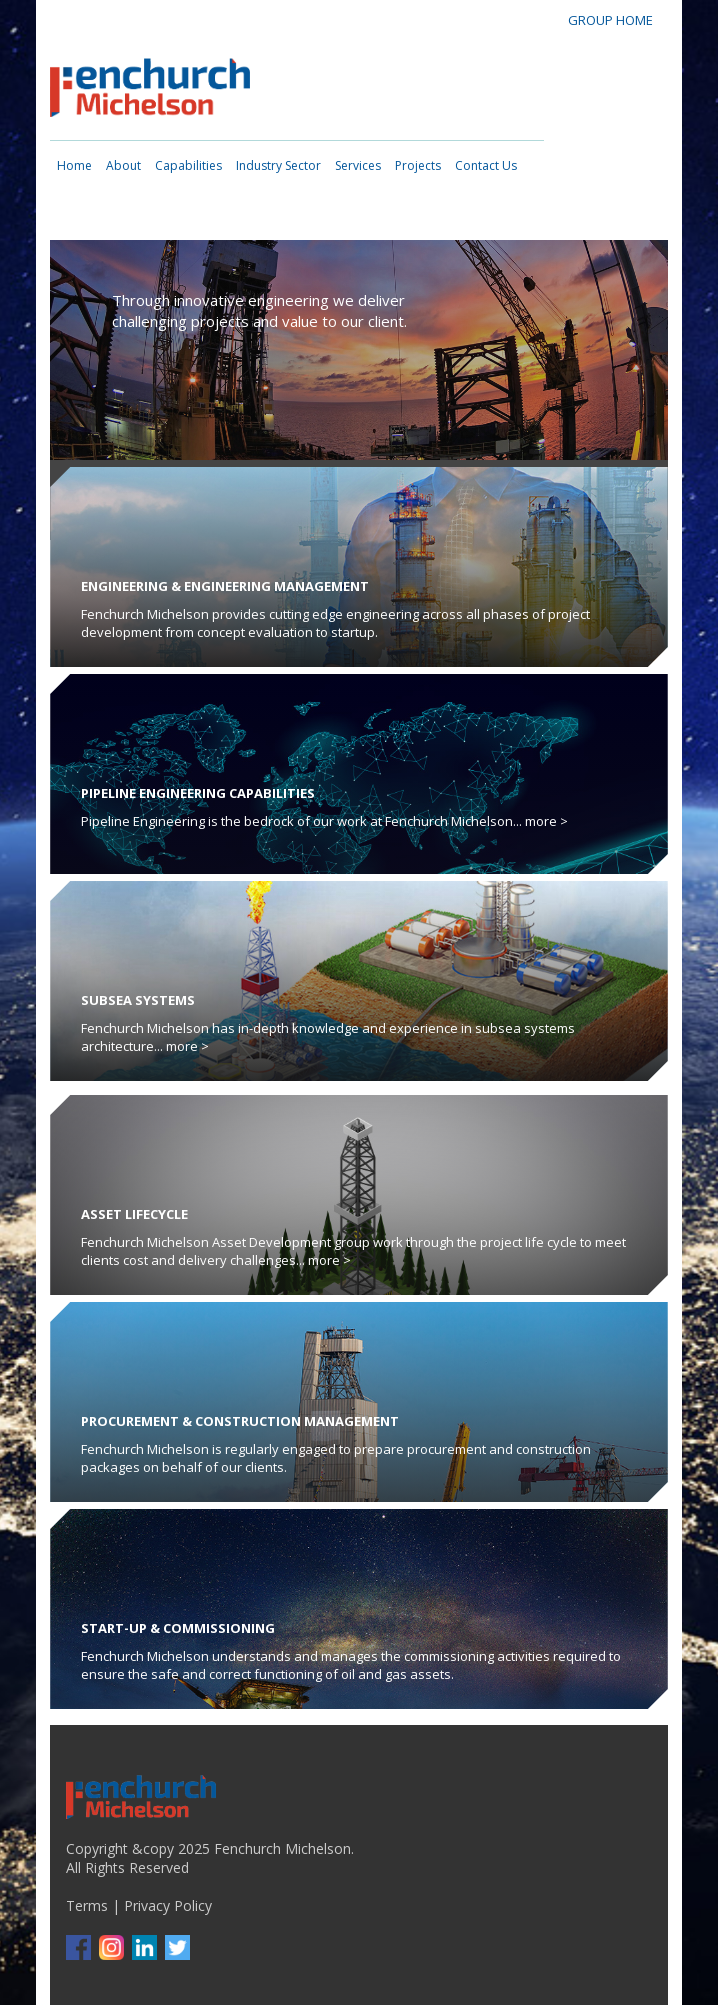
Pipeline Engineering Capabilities (198, 793)
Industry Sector (278, 165)
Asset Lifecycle (134, 1214)
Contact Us (486, 165)
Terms (87, 1905)
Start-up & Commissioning (178, 1628)
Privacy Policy (168, 1905)
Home (74, 165)
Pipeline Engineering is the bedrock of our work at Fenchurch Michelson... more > (324, 821)
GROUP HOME (610, 20)
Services (358, 165)
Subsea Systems (138, 1000)
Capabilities (188, 165)
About (123, 165)
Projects (418, 165)
